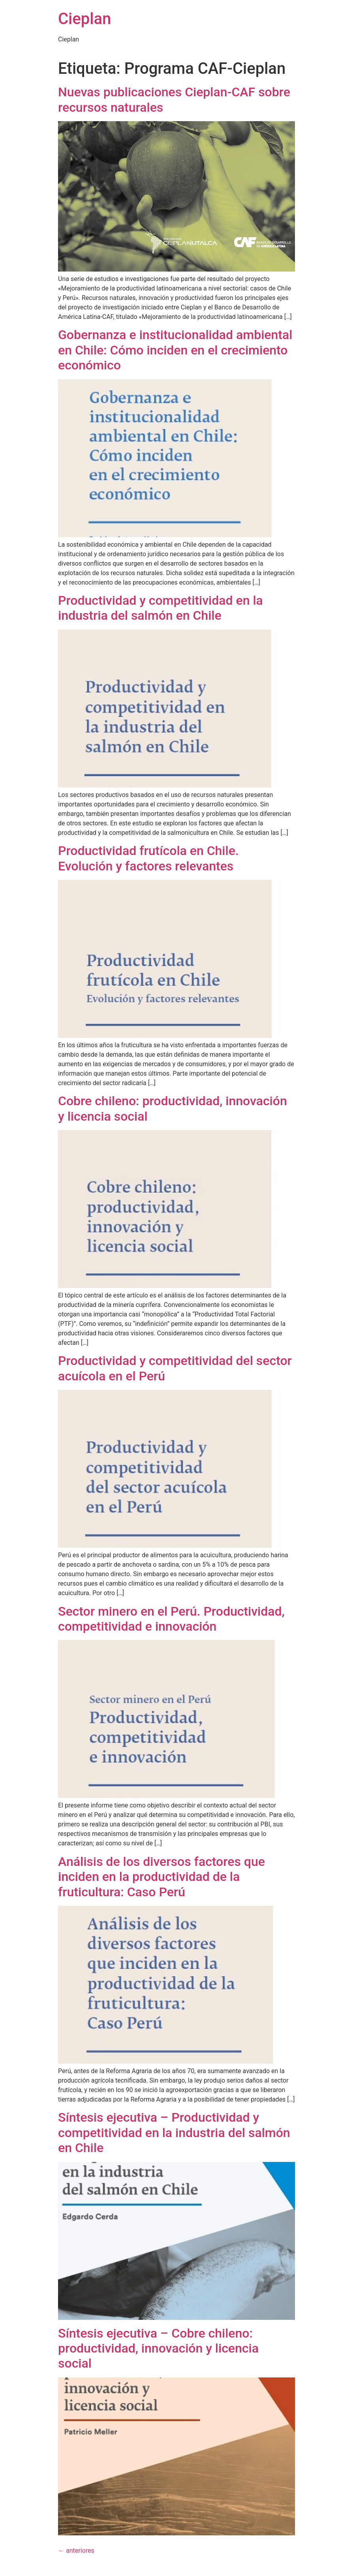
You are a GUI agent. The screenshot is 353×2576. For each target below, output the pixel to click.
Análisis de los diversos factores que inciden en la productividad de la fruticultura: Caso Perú (161, 1876)
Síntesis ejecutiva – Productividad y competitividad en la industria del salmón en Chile (174, 2132)
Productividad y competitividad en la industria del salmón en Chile (160, 608)
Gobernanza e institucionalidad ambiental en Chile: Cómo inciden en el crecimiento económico (175, 350)
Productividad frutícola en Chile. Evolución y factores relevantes (148, 858)
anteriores (76, 2550)
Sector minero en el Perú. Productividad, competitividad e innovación (171, 1619)
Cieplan (84, 18)
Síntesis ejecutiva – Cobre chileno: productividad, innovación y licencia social (158, 2348)
